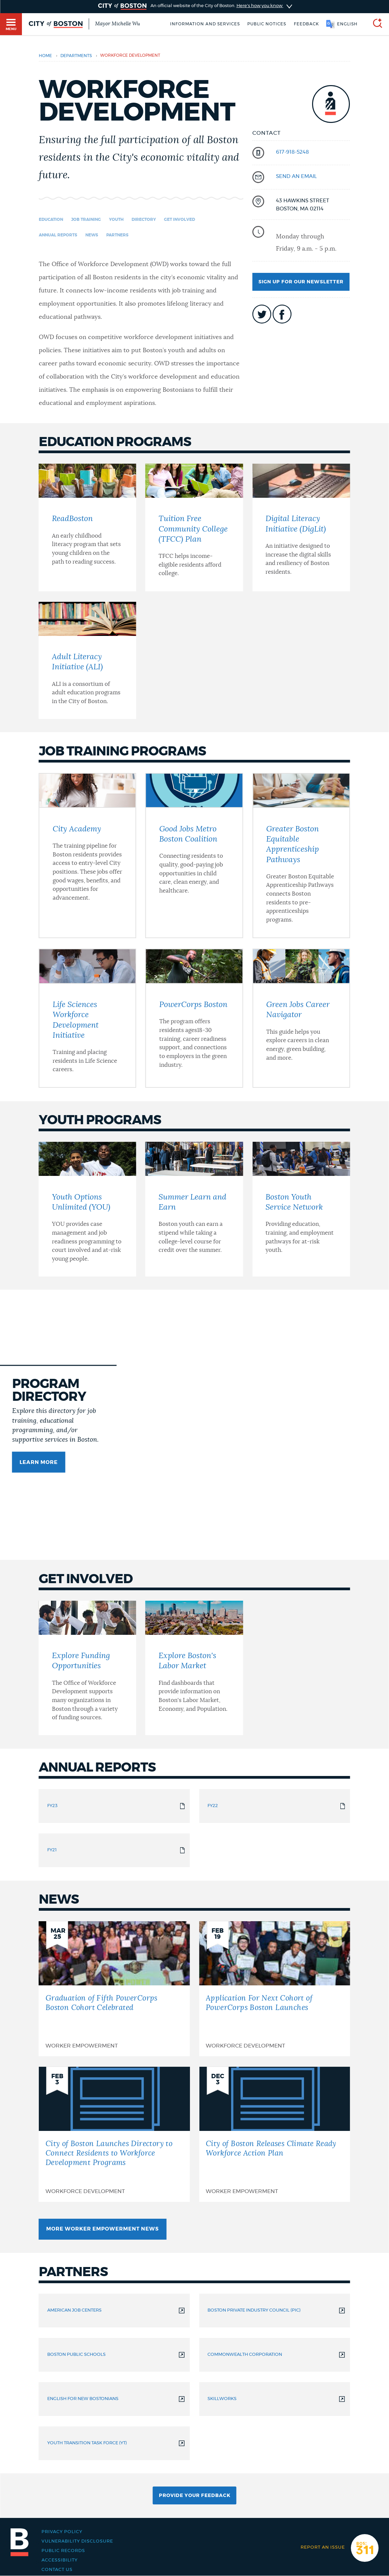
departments (76, 56)
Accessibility (59, 2560)
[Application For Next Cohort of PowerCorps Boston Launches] (274, 1988)
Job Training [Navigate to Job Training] (86, 219)
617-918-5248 (292, 152)
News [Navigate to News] (91, 235)
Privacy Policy (61, 2531)
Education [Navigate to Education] (51, 219)
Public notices (266, 24)
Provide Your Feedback (194, 2495)
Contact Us (57, 2569)
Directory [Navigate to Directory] (144, 219)
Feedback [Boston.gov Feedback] (306, 24)
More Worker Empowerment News (102, 2229)
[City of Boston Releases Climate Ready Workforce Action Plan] (274, 2134)
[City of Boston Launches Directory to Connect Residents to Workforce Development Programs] (114, 2134)
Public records (63, 2550)
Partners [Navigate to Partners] (117, 235)
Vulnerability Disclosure (77, 2541)
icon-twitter (261, 314)
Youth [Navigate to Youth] (116, 219)
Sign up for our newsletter (300, 282)
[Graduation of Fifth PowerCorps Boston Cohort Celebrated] (114, 1988)
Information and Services (205, 24)
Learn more (39, 1462)
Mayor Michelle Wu (117, 23)
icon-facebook (282, 314)
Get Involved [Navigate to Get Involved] (179, 219)
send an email (296, 176)
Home (45, 56)
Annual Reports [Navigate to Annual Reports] (58, 235)
